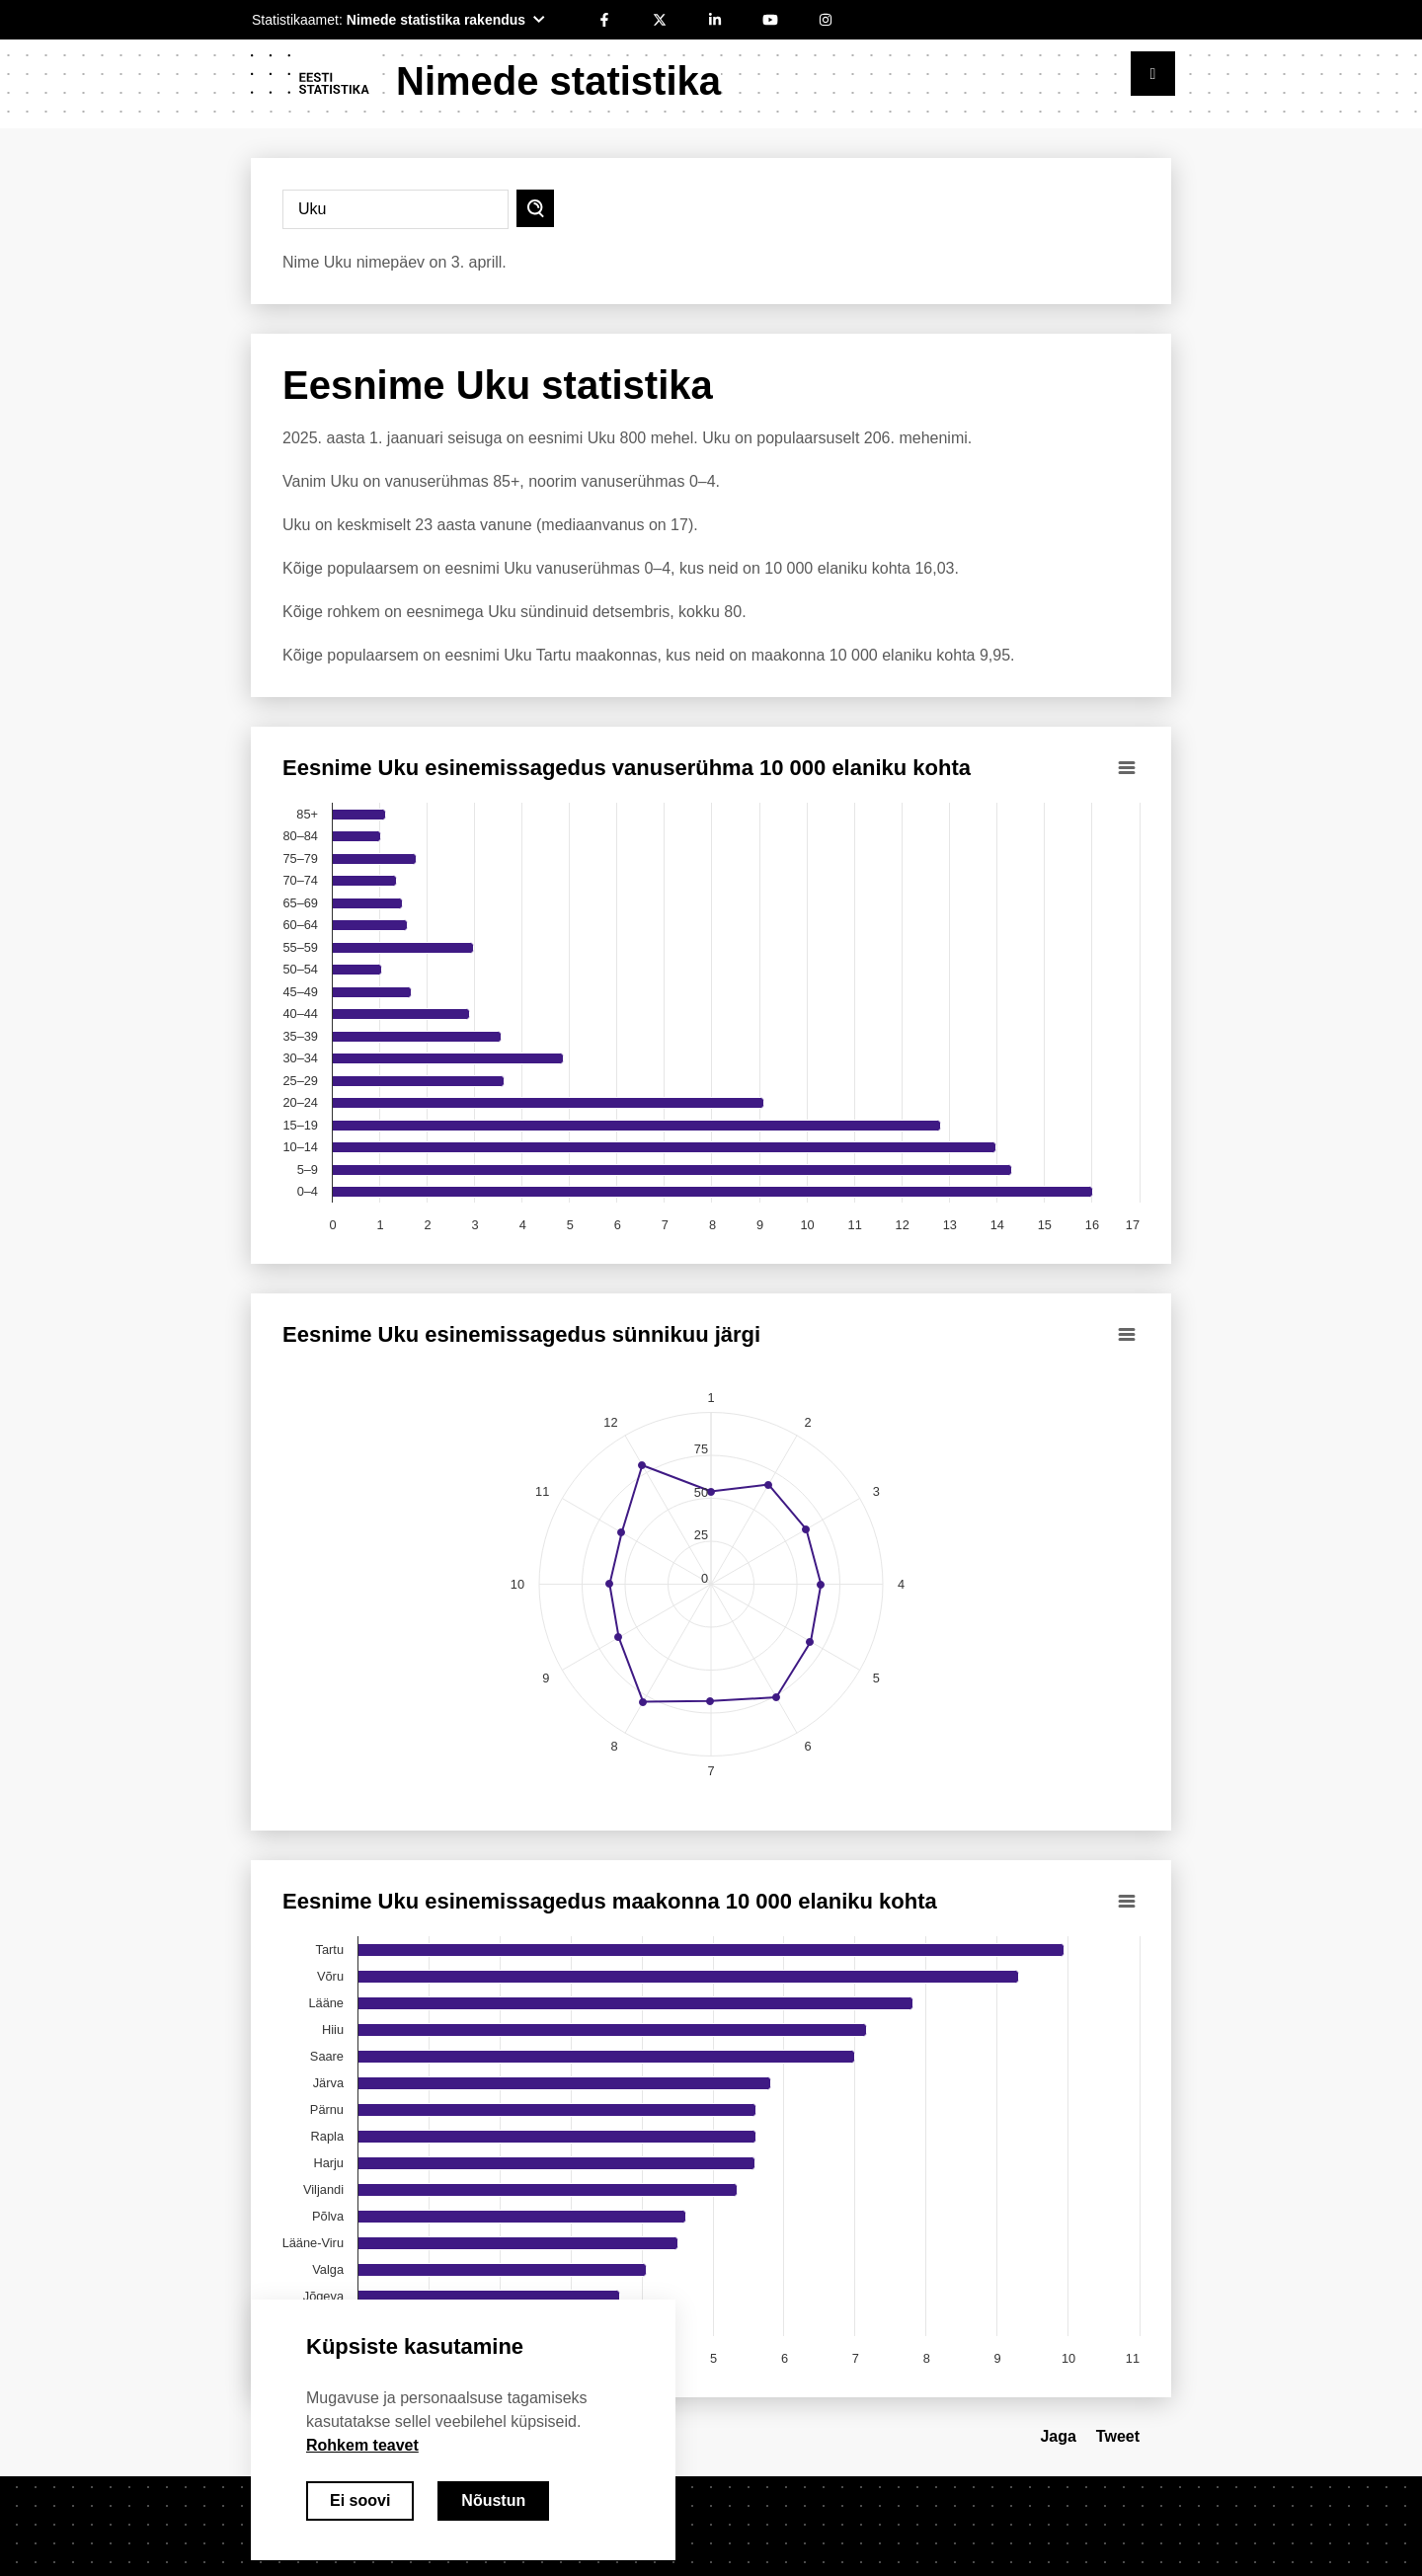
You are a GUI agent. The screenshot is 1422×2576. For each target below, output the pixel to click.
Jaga (1057, 2436)
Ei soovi (360, 2500)
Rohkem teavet (362, 2445)
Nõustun (493, 2500)
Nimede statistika (558, 81)
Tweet (1118, 2436)
